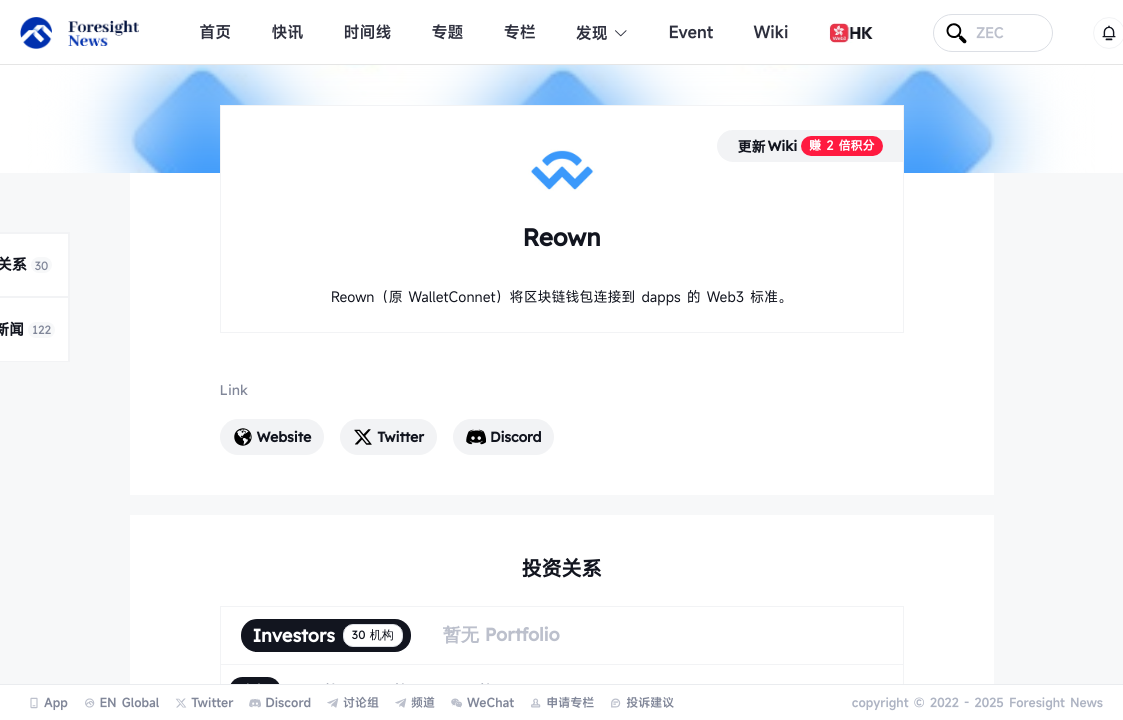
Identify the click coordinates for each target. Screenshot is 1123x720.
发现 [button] (602, 33)
